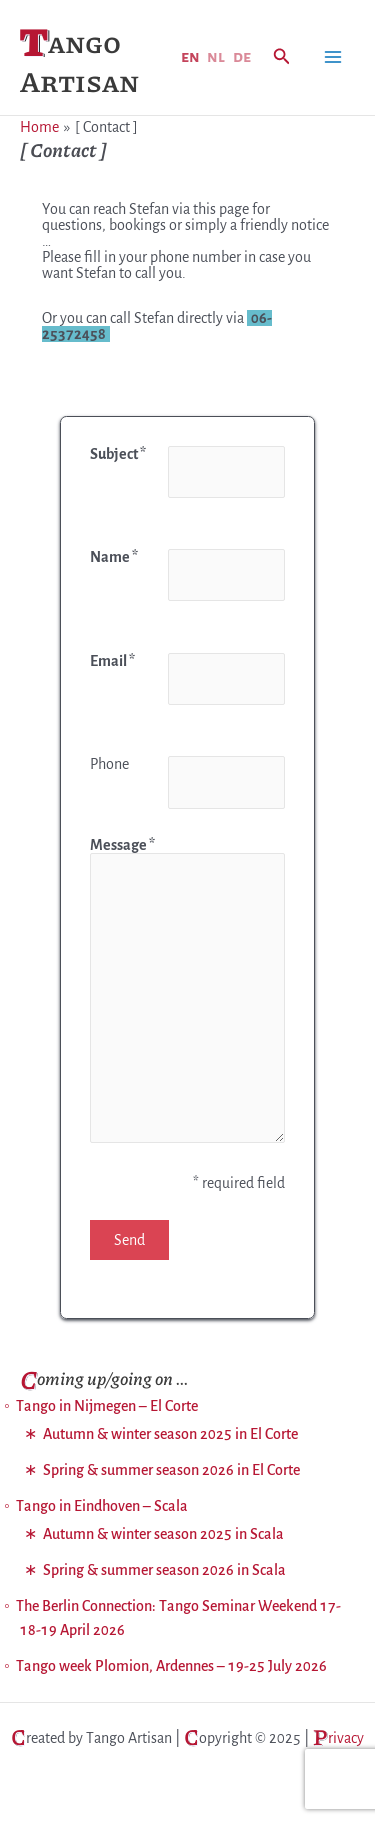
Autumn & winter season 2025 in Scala (163, 1534)
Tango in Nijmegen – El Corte (107, 1406)
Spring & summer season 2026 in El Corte (171, 1470)
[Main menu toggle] (333, 57)
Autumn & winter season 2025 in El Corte (170, 1434)
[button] (282, 57)
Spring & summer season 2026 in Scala (164, 1570)
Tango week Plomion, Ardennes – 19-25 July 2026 (171, 1666)
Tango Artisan (79, 61)
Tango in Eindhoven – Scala (102, 1506)
